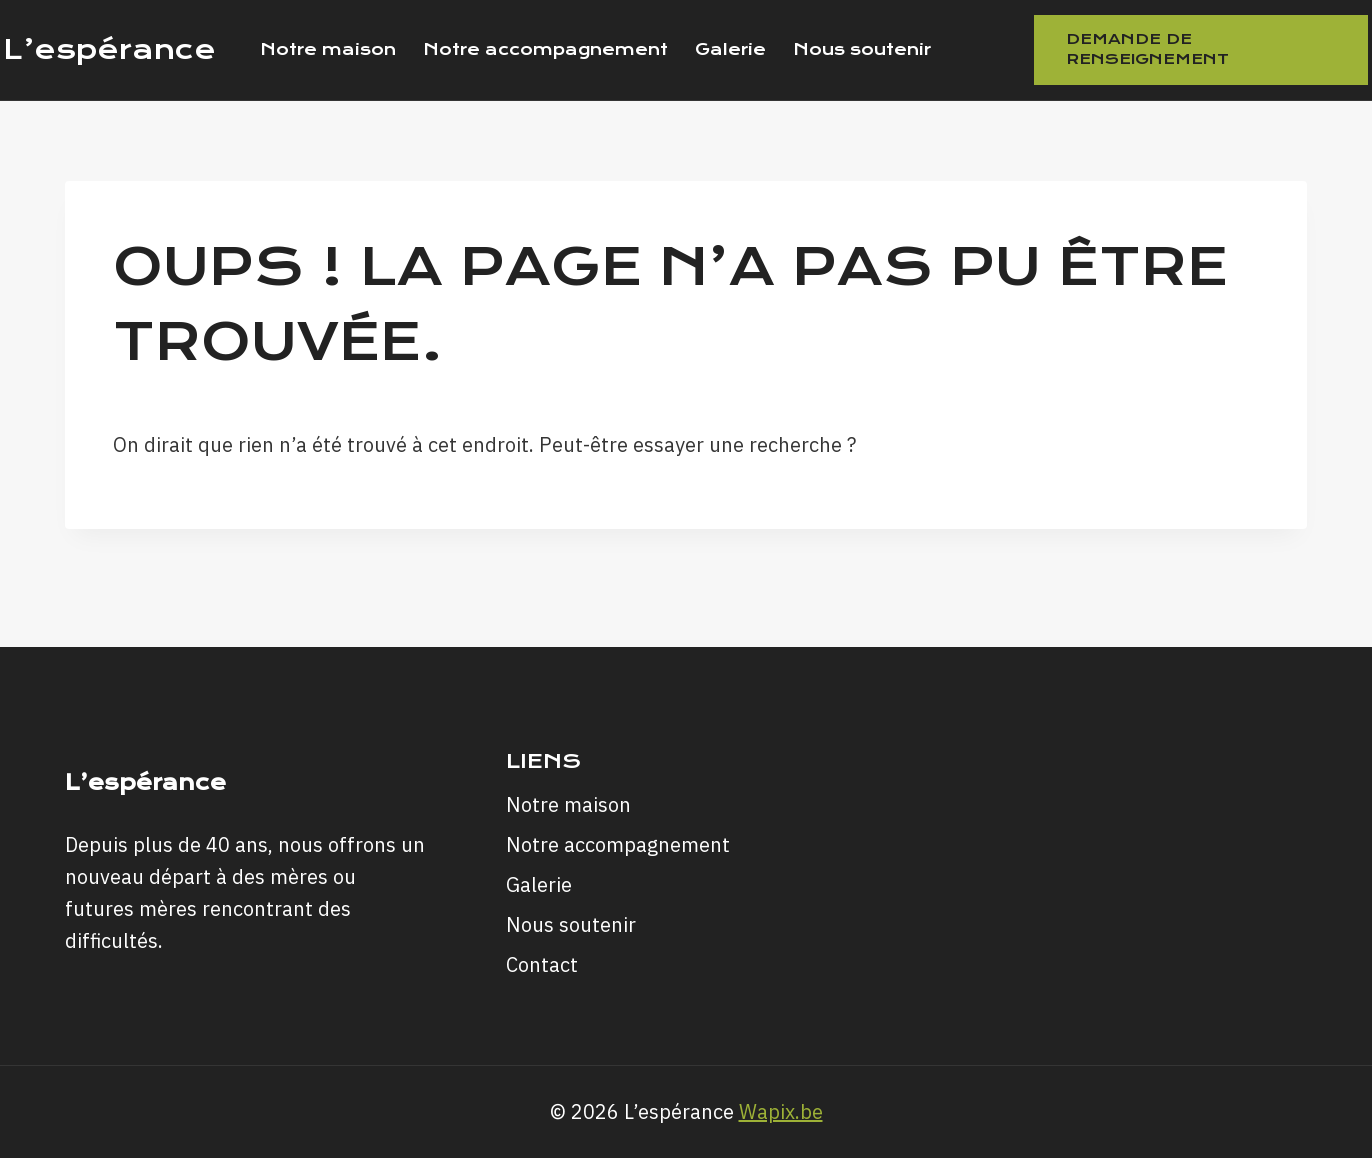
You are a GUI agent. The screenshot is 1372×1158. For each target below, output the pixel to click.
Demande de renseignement (1147, 49)
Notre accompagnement (545, 49)
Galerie (730, 49)
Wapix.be (781, 1111)
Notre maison (328, 49)
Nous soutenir (862, 49)
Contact (542, 964)
